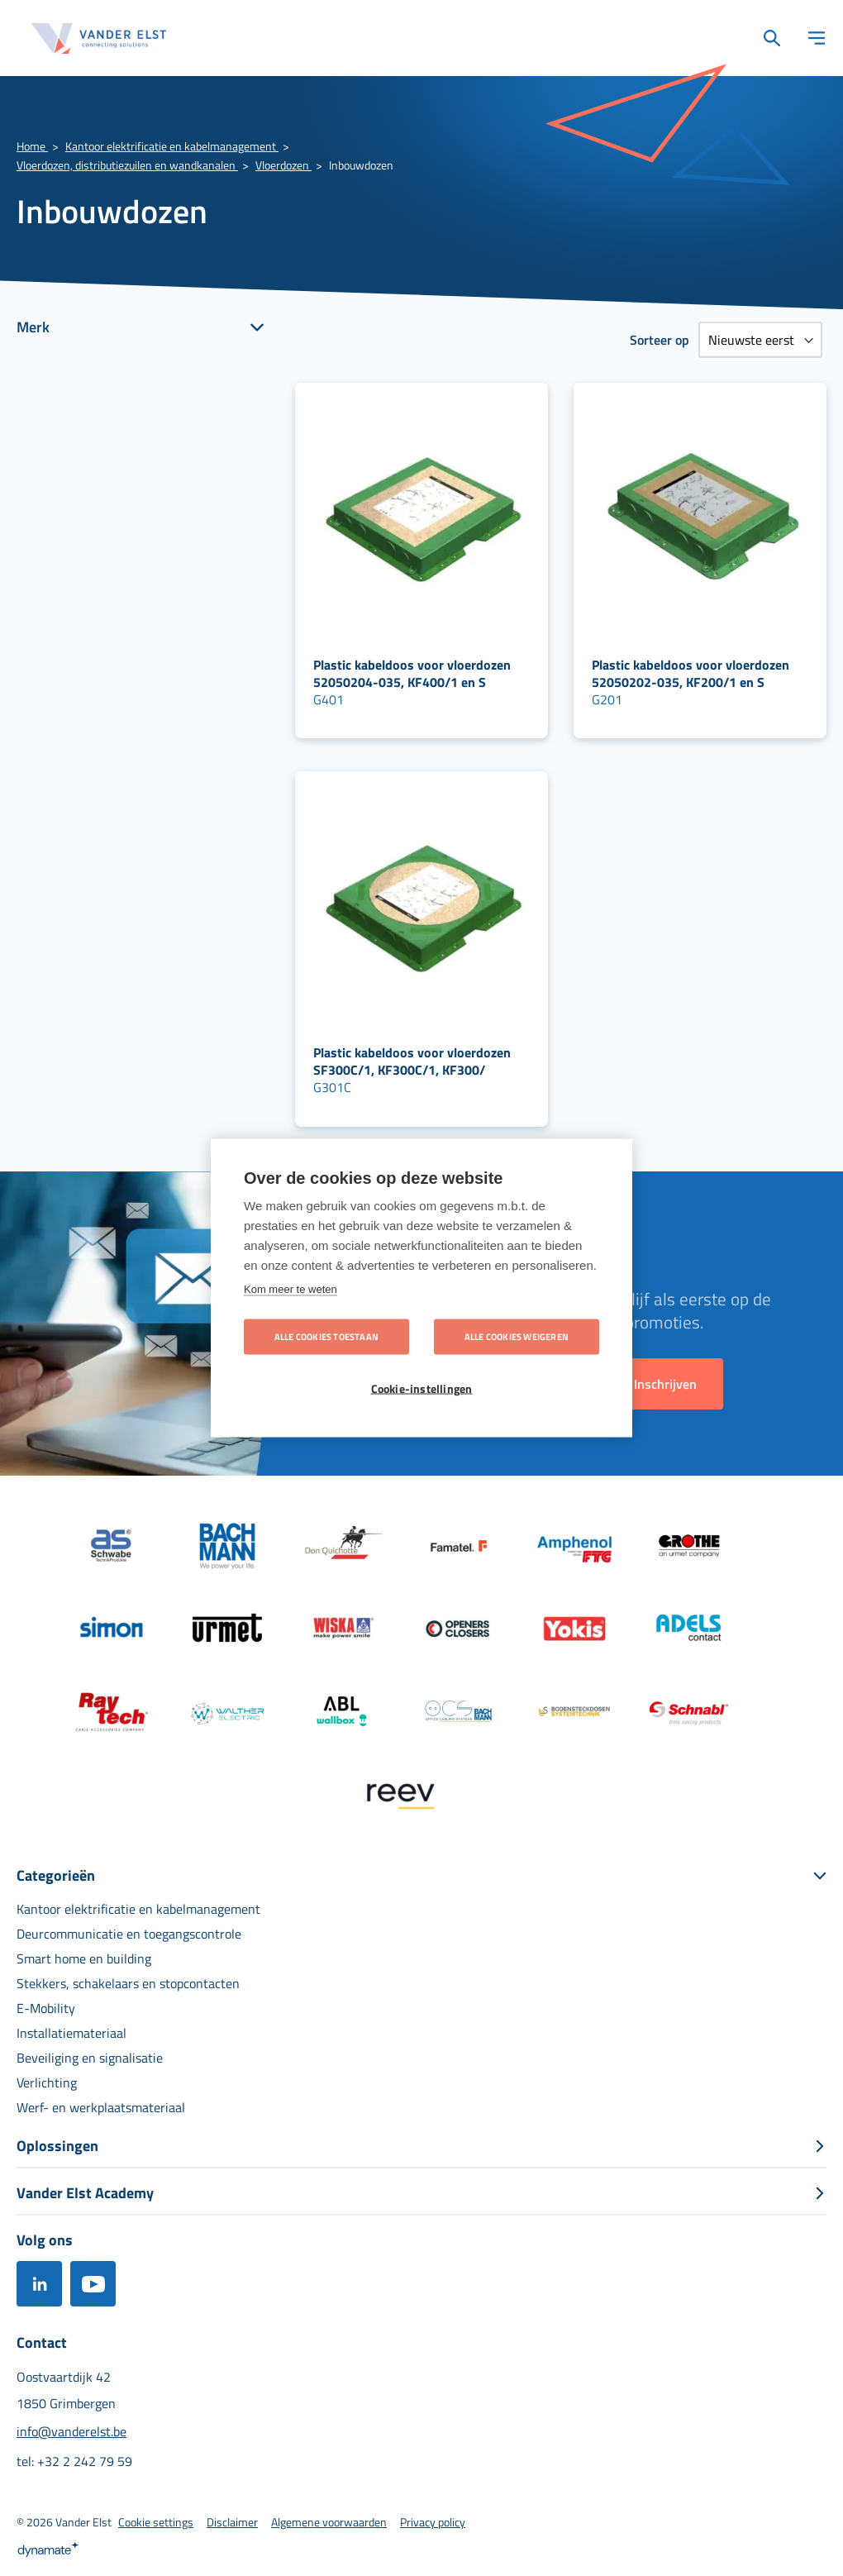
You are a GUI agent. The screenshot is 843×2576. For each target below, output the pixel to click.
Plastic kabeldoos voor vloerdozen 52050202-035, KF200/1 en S (690, 673)
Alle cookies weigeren (516, 1336)
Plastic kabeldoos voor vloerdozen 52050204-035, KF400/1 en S (412, 673)
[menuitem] (138, 1908)
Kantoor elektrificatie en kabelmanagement (172, 146)
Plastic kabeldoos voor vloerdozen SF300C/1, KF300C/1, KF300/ (412, 1061)
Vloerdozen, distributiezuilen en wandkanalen (127, 165)
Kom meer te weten (290, 1289)
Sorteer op (659, 340)
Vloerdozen (283, 165)
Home (32, 146)
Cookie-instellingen (422, 1389)
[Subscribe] (665, 1384)
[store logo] (99, 38)
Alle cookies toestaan (326, 1336)
